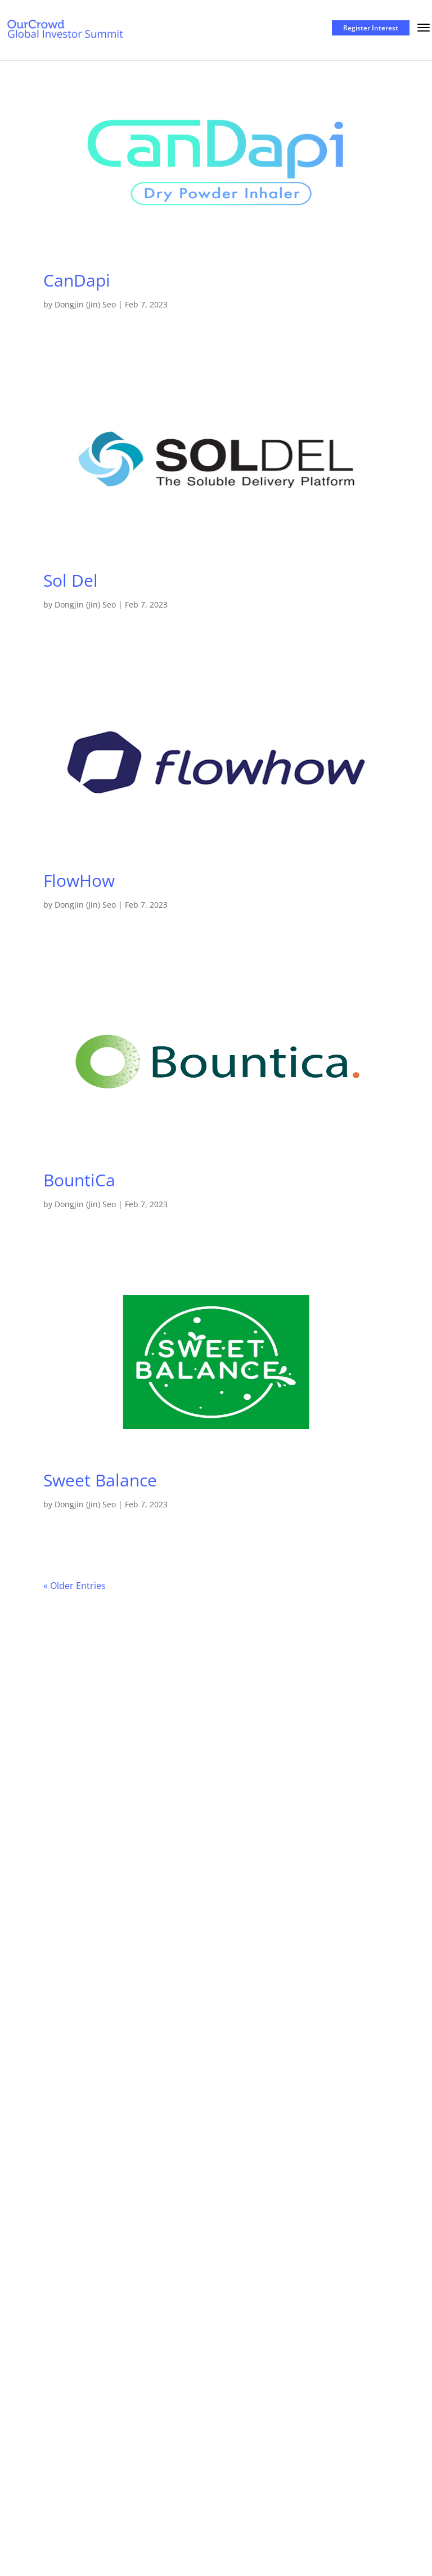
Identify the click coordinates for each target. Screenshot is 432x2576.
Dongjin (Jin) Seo (85, 304)
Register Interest (370, 28)
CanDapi (76, 280)
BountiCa (79, 1179)
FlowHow (79, 880)
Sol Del (70, 580)
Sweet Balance (100, 1480)
